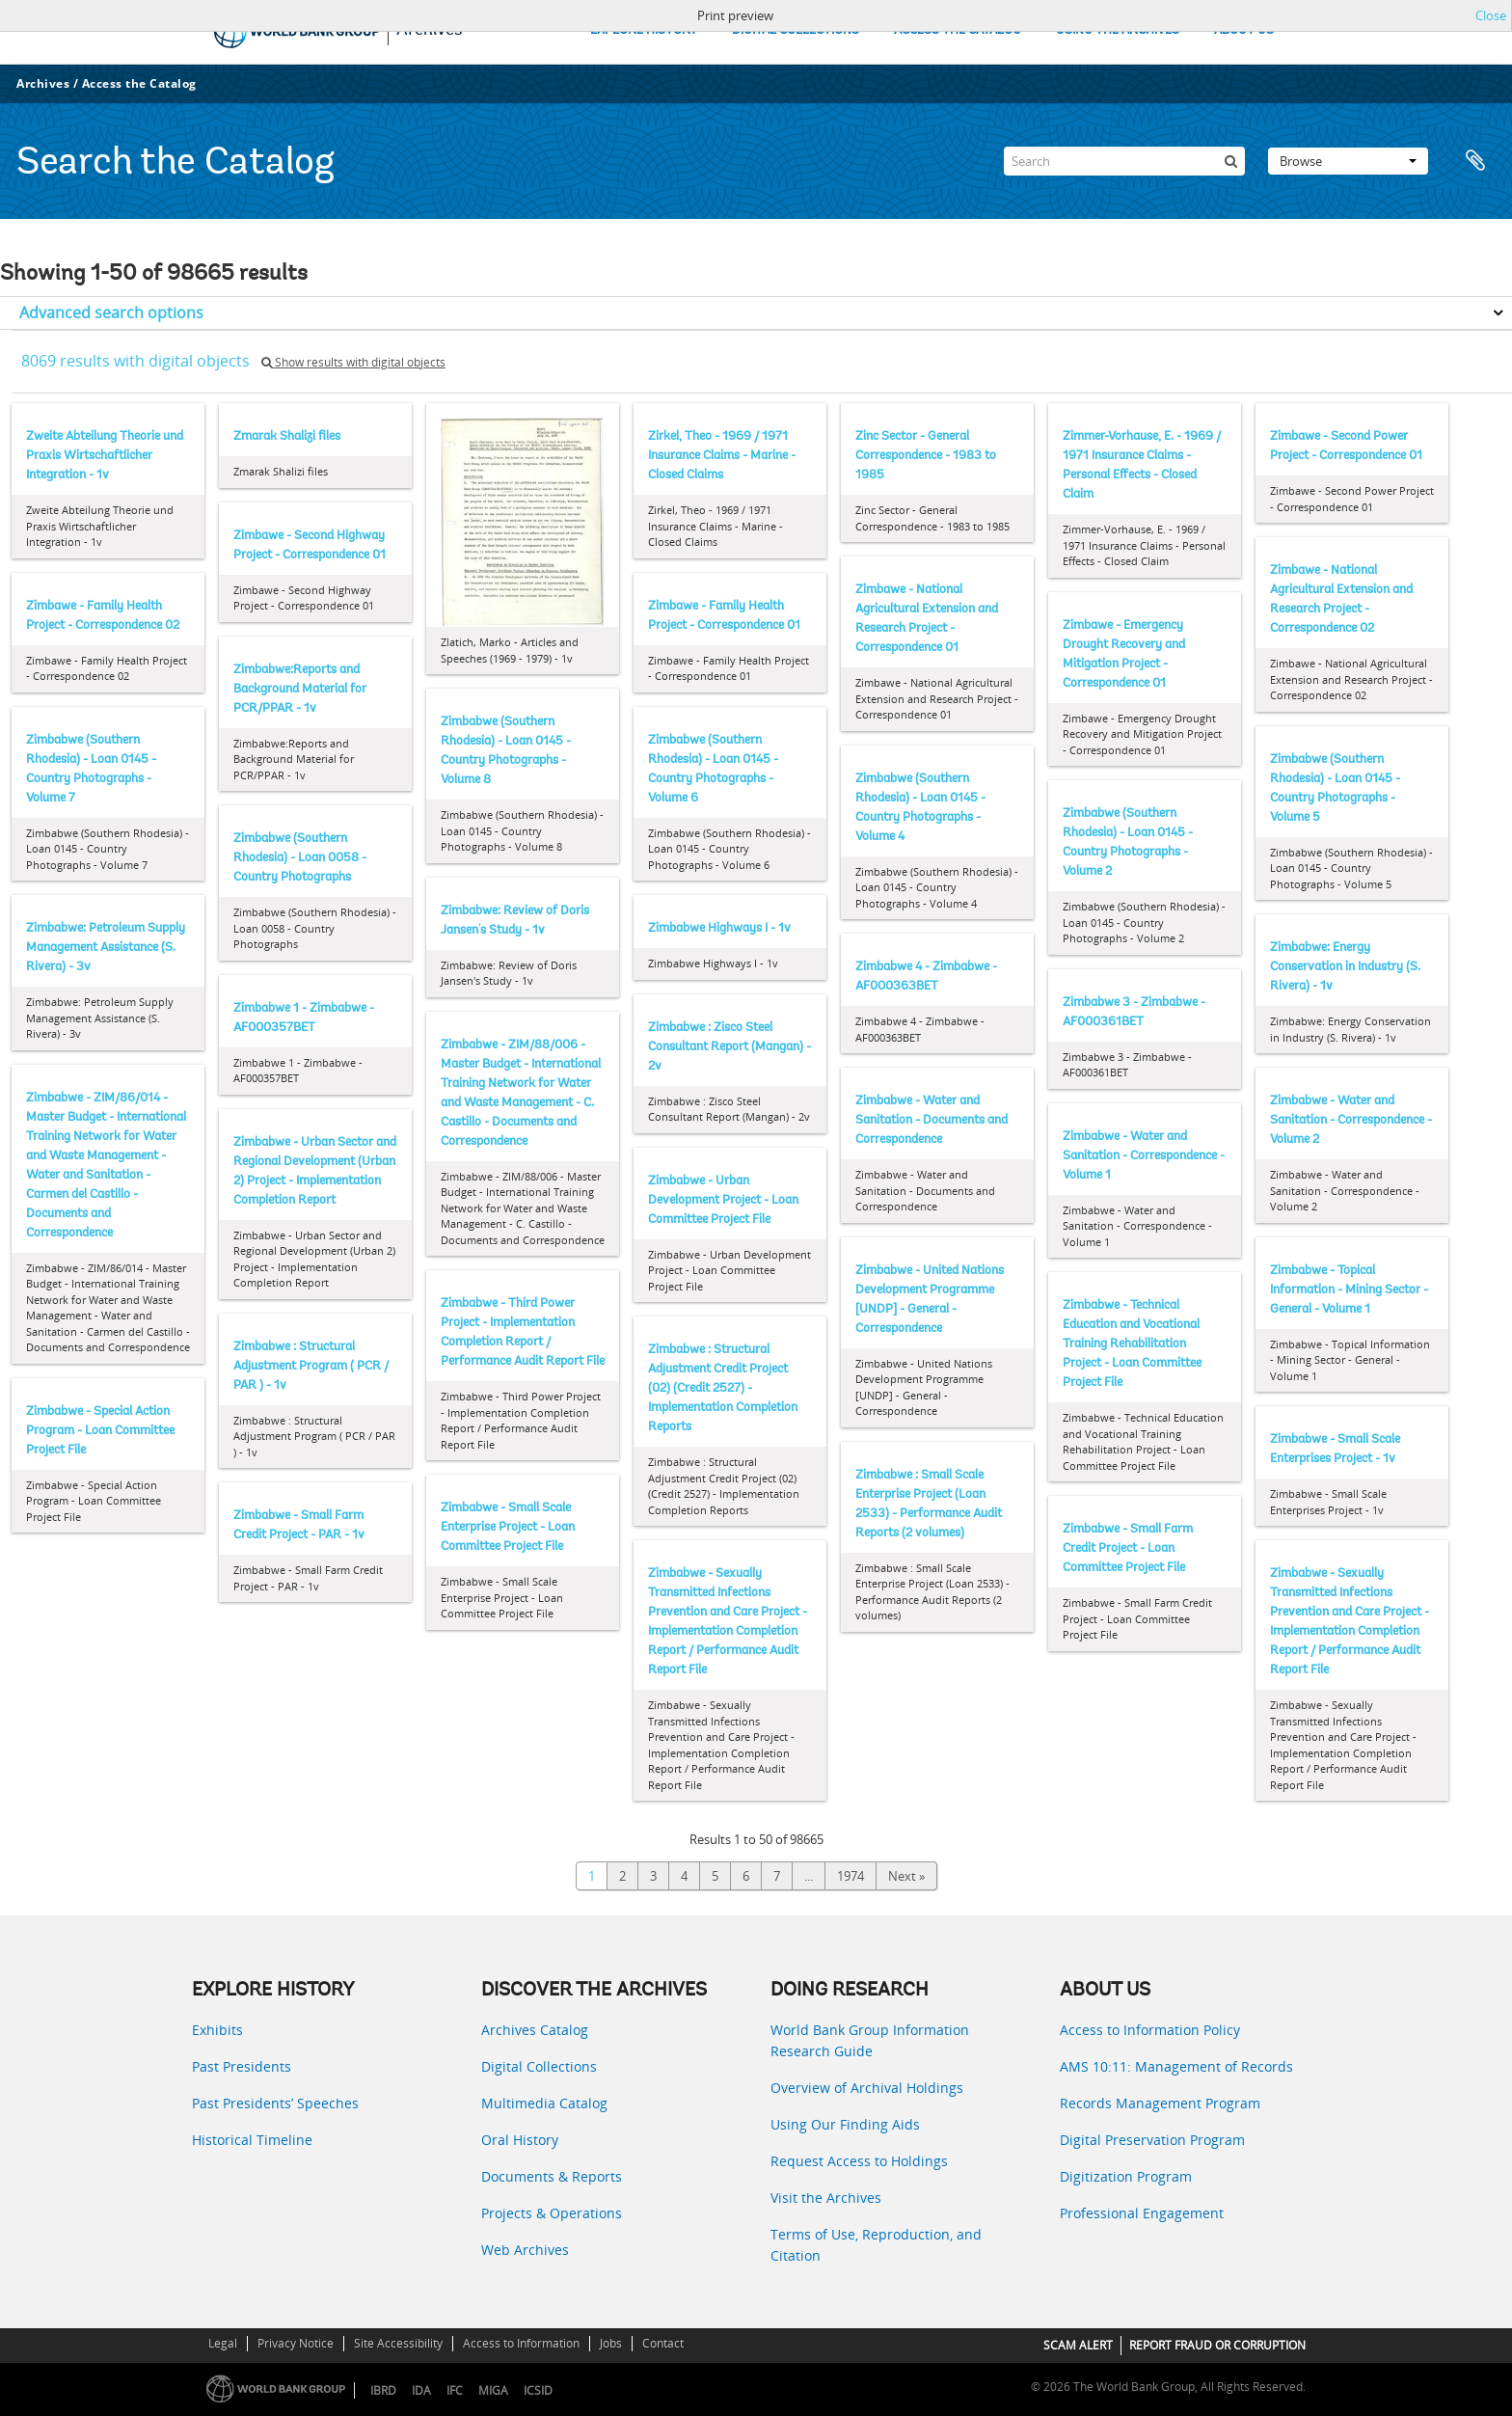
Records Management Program (1160, 2103)
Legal (222, 2343)
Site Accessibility (398, 2343)
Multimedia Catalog (544, 2103)
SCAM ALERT (1078, 2345)
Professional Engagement (1142, 2213)
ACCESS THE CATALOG (957, 30)
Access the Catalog (139, 83)
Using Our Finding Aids (845, 2124)
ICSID (538, 2390)
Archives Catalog (534, 2030)
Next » (906, 1876)
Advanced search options (111, 312)
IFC (454, 2390)
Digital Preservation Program (1152, 2140)
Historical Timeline (252, 2140)
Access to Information (521, 2343)
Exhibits (217, 2030)
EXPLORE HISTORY (643, 30)
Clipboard (1475, 161)
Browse (1348, 161)
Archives (42, 83)
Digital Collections (539, 2066)
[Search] (1124, 161)
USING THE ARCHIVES (1117, 30)
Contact (663, 2343)
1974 (850, 1876)
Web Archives (525, 2249)
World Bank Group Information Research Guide (869, 2040)
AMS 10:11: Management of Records (1176, 2066)
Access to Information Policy (1150, 2030)
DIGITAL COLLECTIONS (795, 30)
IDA (421, 2390)
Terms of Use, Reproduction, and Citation (876, 2245)
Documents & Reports (551, 2176)
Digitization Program (1126, 2176)
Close (1490, 15)
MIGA (493, 2390)
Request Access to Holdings (859, 2161)
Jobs (611, 2343)
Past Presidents (241, 2066)
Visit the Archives (825, 2197)
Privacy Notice (295, 2343)
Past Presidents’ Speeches (275, 2103)
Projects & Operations (551, 2213)
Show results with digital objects (353, 362)
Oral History (519, 2140)
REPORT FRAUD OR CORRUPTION (1217, 2345)
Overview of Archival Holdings (866, 2087)
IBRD (383, 2390)
